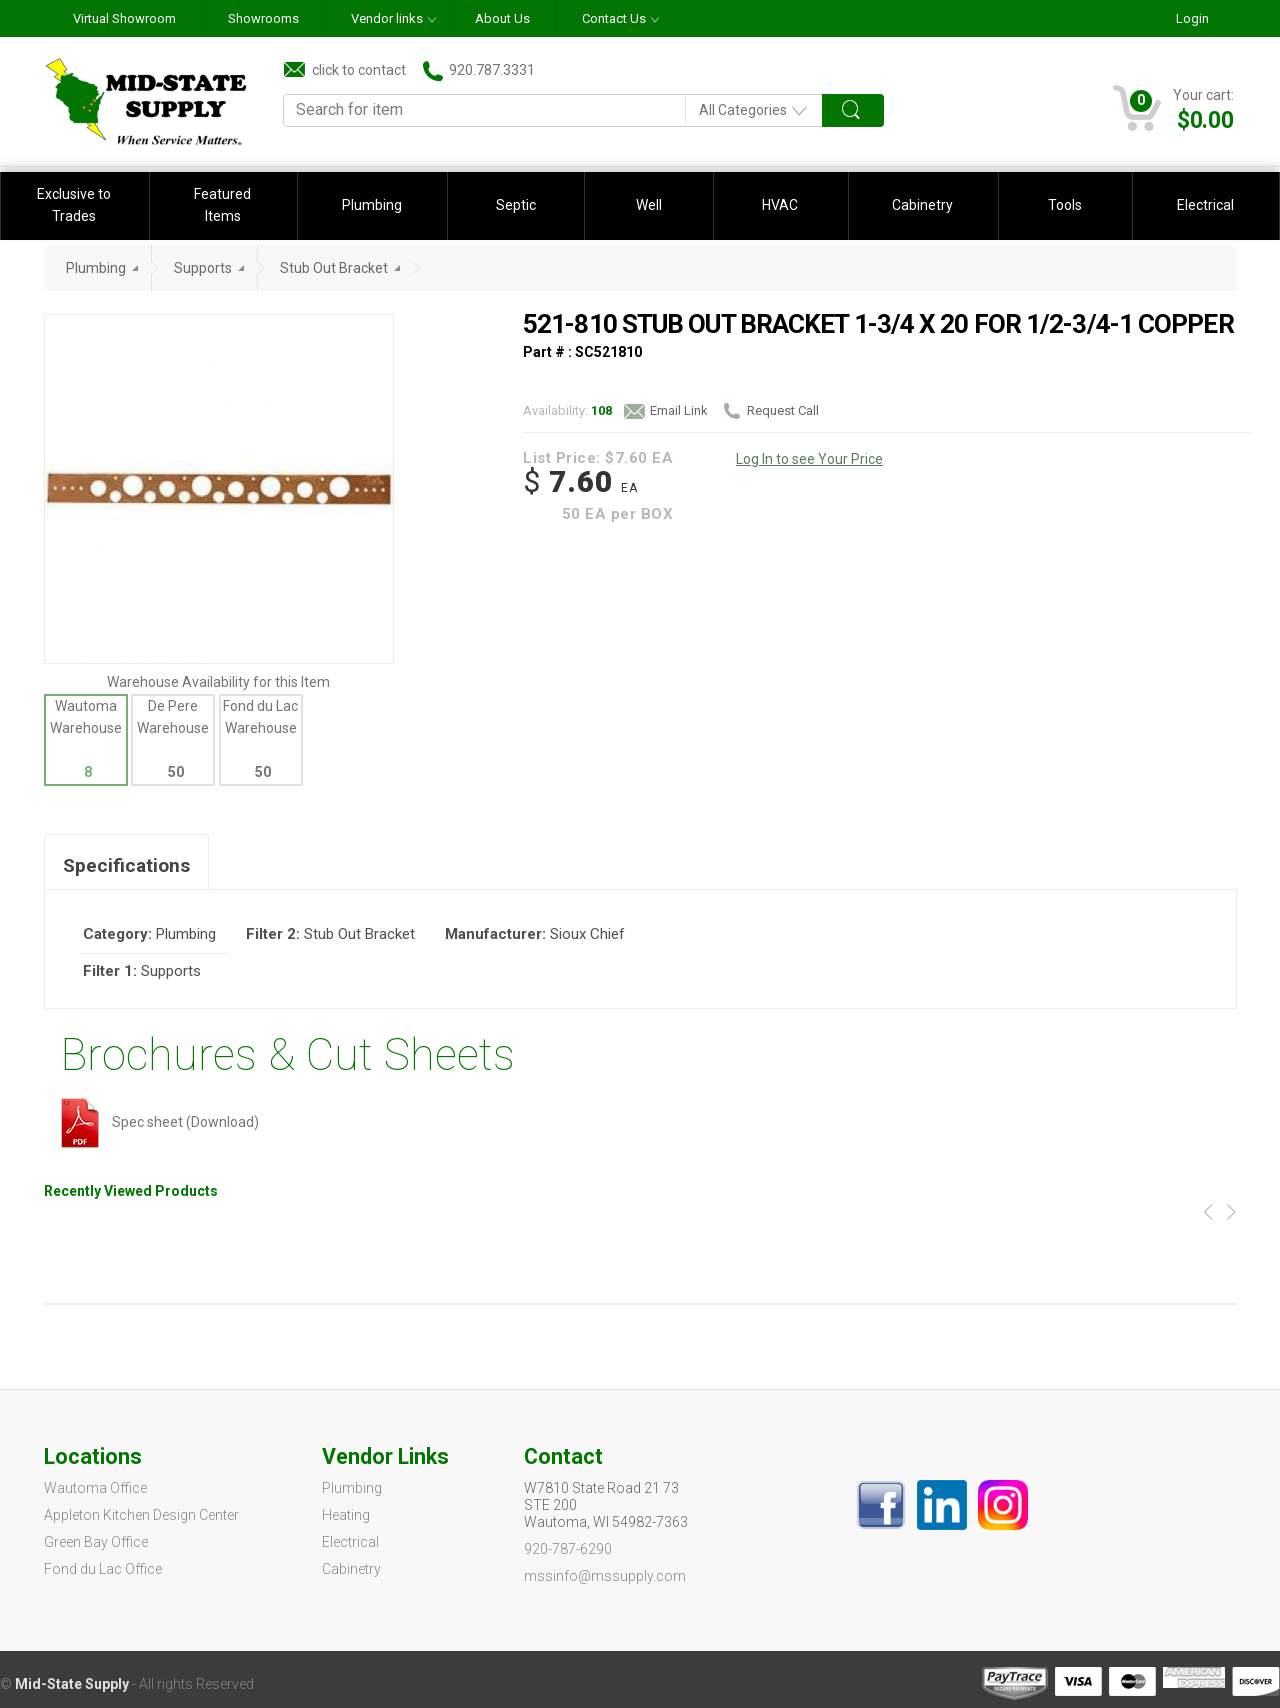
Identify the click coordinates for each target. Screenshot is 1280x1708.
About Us (502, 18)
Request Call (770, 411)
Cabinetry (922, 205)
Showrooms (263, 18)
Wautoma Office (95, 1488)
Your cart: (1203, 95)
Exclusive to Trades (74, 205)
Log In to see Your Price (809, 459)
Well (649, 205)
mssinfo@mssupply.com (605, 1576)
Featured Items (222, 205)
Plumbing (372, 205)
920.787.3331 (479, 71)
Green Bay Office (96, 1542)
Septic (516, 205)
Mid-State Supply (72, 1684)
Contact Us (614, 18)
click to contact (345, 70)
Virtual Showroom (124, 18)
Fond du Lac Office (103, 1569)
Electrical (1205, 205)
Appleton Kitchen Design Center (141, 1515)
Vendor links (387, 18)
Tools (1065, 205)
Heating (346, 1515)
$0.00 (1205, 120)
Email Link (666, 411)
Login (1192, 18)
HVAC (780, 205)
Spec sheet (122, 1122)
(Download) (222, 1122)
